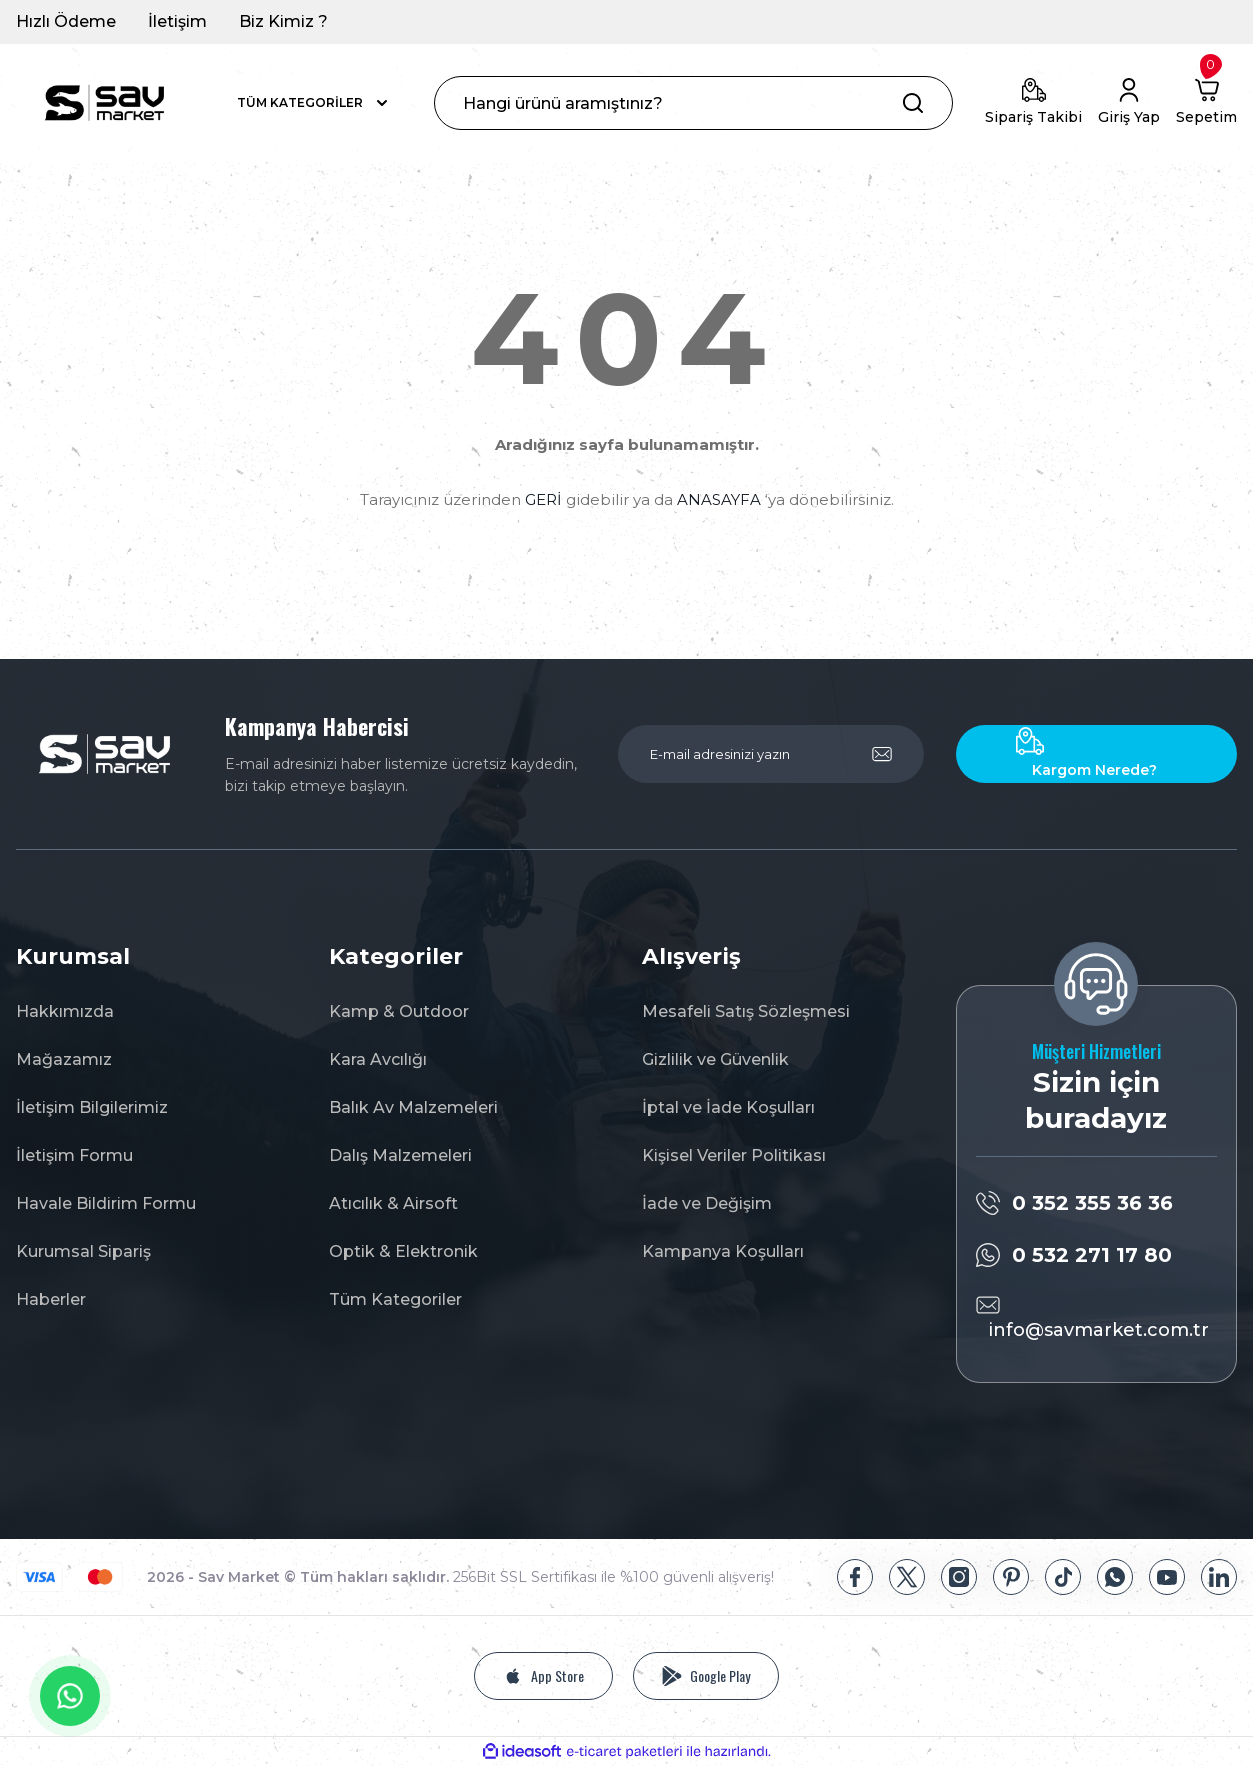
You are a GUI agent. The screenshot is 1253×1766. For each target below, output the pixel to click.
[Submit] (882, 754)
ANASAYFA (719, 499)
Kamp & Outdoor (399, 1011)
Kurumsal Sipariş (83, 1251)
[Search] (693, 103)
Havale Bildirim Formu (106, 1203)
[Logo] (104, 103)
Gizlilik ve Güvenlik (715, 1059)
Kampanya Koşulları (723, 1251)
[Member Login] (1129, 103)
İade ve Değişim (707, 1203)
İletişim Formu (74, 1155)
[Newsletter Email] (771, 754)
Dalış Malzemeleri (400, 1155)
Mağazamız (64, 1059)
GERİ (543, 499)
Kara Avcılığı (378, 1059)
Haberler (51, 1299)
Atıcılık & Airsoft (393, 1203)
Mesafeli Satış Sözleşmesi (746, 1011)
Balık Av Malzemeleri (413, 1107)
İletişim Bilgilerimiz (92, 1107)
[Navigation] (313, 103)
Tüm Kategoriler (395, 1299)
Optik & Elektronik (403, 1251)
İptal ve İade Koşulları (728, 1107)
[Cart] (1206, 103)
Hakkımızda (65, 1011)
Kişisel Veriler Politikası (734, 1155)
